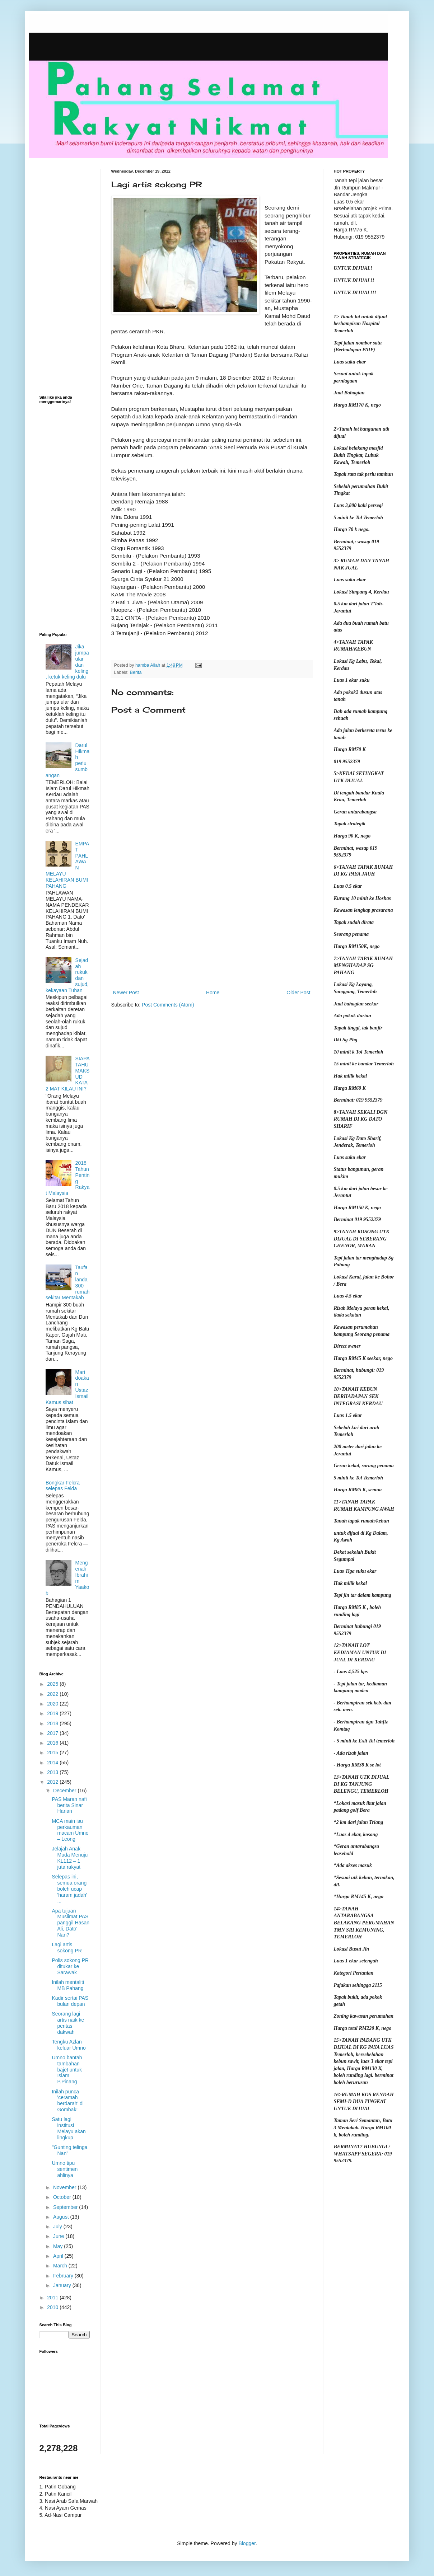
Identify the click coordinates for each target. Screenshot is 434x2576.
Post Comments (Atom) (168, 1005)
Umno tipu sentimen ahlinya (65, 2169)
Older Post (298, 992)
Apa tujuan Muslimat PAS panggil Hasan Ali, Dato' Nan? (70, 1923)
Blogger (246, 2543)
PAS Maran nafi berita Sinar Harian (69, 1805)
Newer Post (126, 992)
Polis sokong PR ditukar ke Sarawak (70, 1966)
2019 (53, 1713)
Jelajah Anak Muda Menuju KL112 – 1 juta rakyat (70, 1857)
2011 (53, 2297)
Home (212, 992)
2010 (53, 2307)
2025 (53, 1684)
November (65, 2187)
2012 (53, 1782)
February (64, 2276)
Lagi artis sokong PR (66, 1947)
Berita (136, 672)
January (63, 2285)
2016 (53, 1743)
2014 (53, 1762)
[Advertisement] (211, 929)
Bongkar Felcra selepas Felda (63, 1486)
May (58, 2246)
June (59, 2236)
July (58, 2226)
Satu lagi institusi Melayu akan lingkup (68, 2128)
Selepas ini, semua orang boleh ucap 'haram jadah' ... (69, 1889)
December (65, 1790)
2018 (53, 1723)
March (61, 2265)
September (66, 2207)
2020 (53, 1704)
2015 (53, 1752)
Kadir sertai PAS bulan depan (70, 2001)
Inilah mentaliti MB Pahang (68, 1985)
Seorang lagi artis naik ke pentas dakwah (68, 2023)
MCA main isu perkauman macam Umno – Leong (70, 1830)
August (61, 2217)
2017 (53, 1733)
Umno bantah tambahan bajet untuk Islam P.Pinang (67, 2069)
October (63, 2197)
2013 (53, 1772)
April (59, 2256)
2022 (53, 1694)
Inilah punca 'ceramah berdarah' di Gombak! (68, 2100)
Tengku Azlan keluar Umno (68, 2045)
